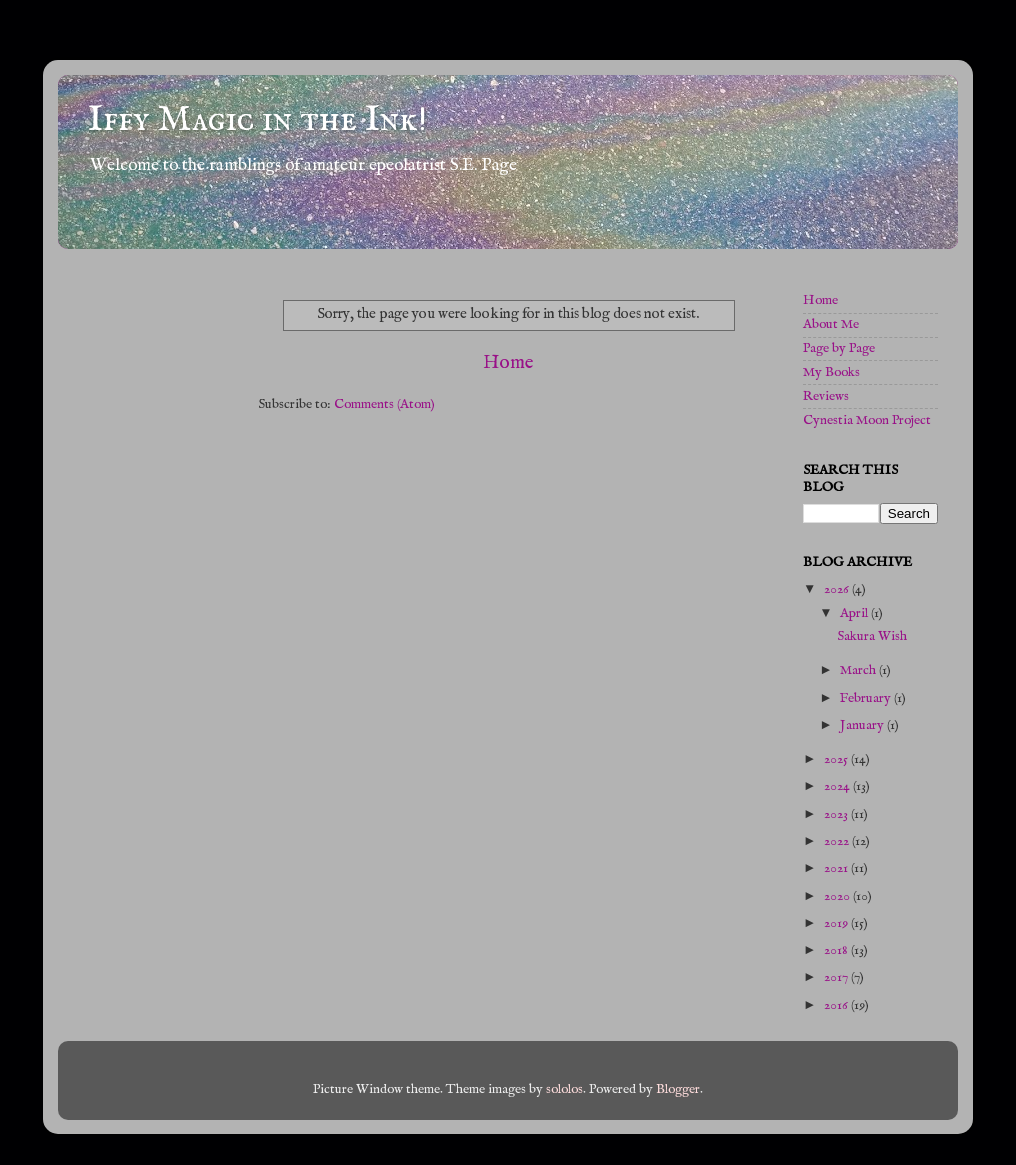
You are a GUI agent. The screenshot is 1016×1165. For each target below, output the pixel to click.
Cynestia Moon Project (867, 420)
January (863, 725)
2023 (837, 814)
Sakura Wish (872, 636)
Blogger (678, 1089)
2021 (837, 868)
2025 (837, 759)
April (855, 613)
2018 (837, 950)
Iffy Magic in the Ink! (257, 120)
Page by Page (839, 348)
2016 (837, 1005)
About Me (831, 324)
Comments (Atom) (384, 404)
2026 (838, 589)
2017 (837, 977)
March (859, 670)
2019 (837, 923)
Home (508, 363)
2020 (838, 896)
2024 (838, 786)
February (867, 698)
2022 (838, 841)
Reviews (826, 396)
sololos (564, 1089)
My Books (831, 372)
